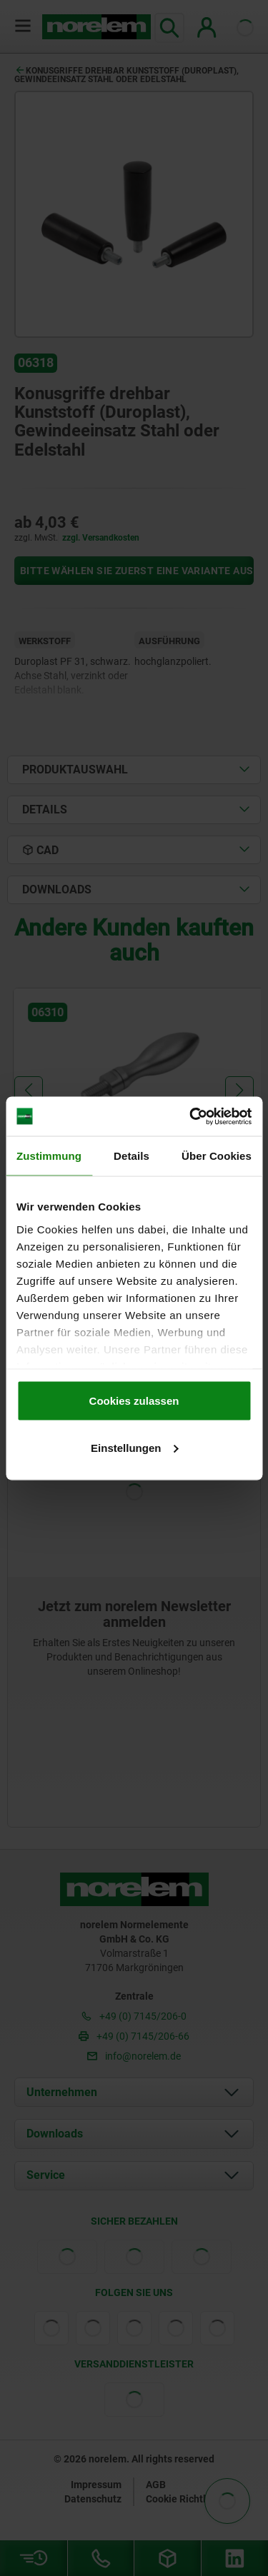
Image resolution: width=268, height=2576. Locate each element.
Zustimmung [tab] (48, 1156)
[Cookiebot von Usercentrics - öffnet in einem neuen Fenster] (191, 1116)
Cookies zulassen (134, 1401)
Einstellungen (134, 1447)
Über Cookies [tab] (217, 1156)
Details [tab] (131, 1156)
